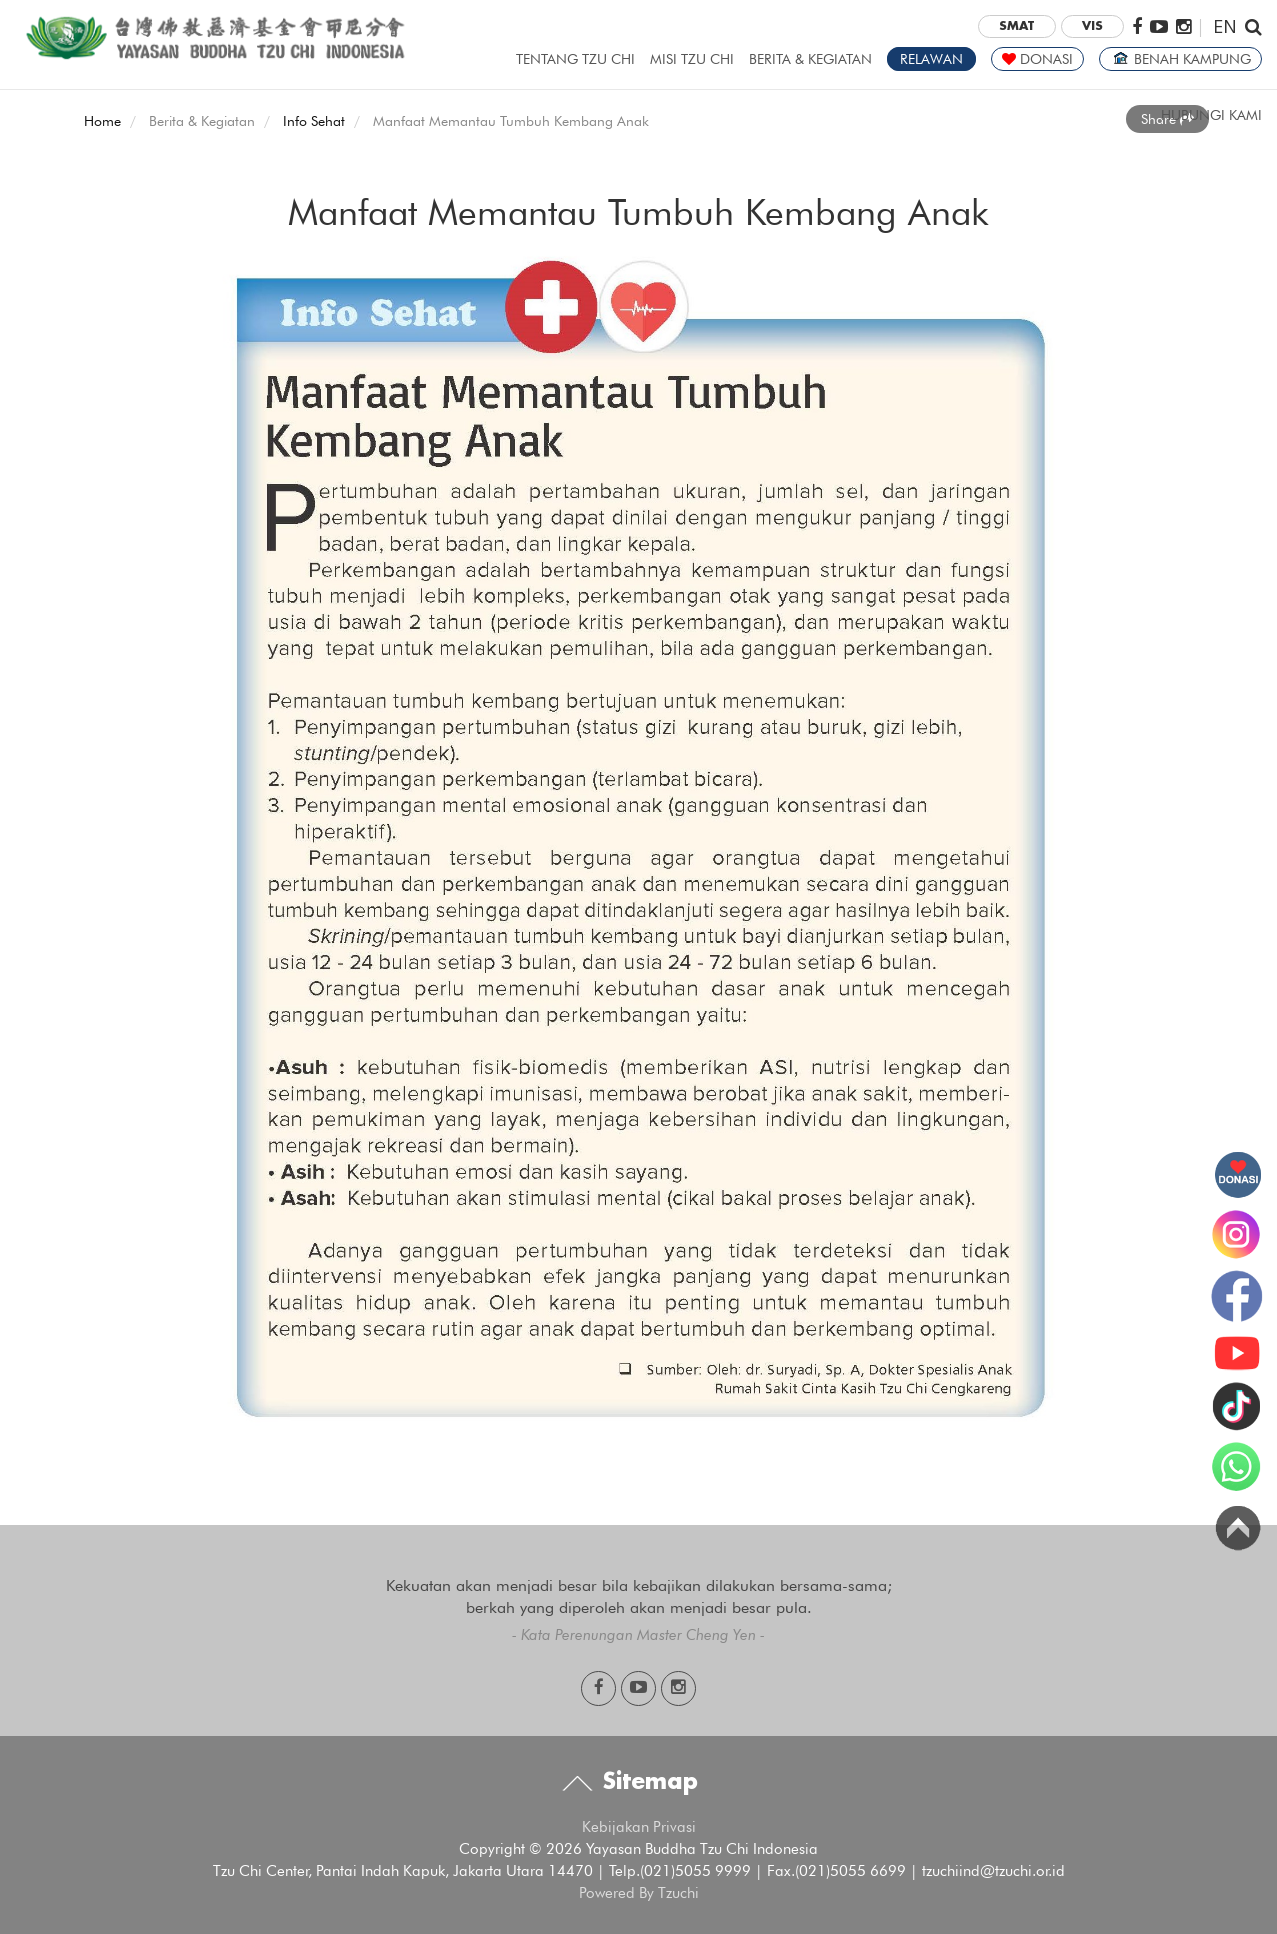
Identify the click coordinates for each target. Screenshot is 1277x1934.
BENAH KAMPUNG (1180, 59)
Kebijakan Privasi (639, 1827)
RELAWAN (931, 59)
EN (1225, 25)
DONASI (1037, 59)
